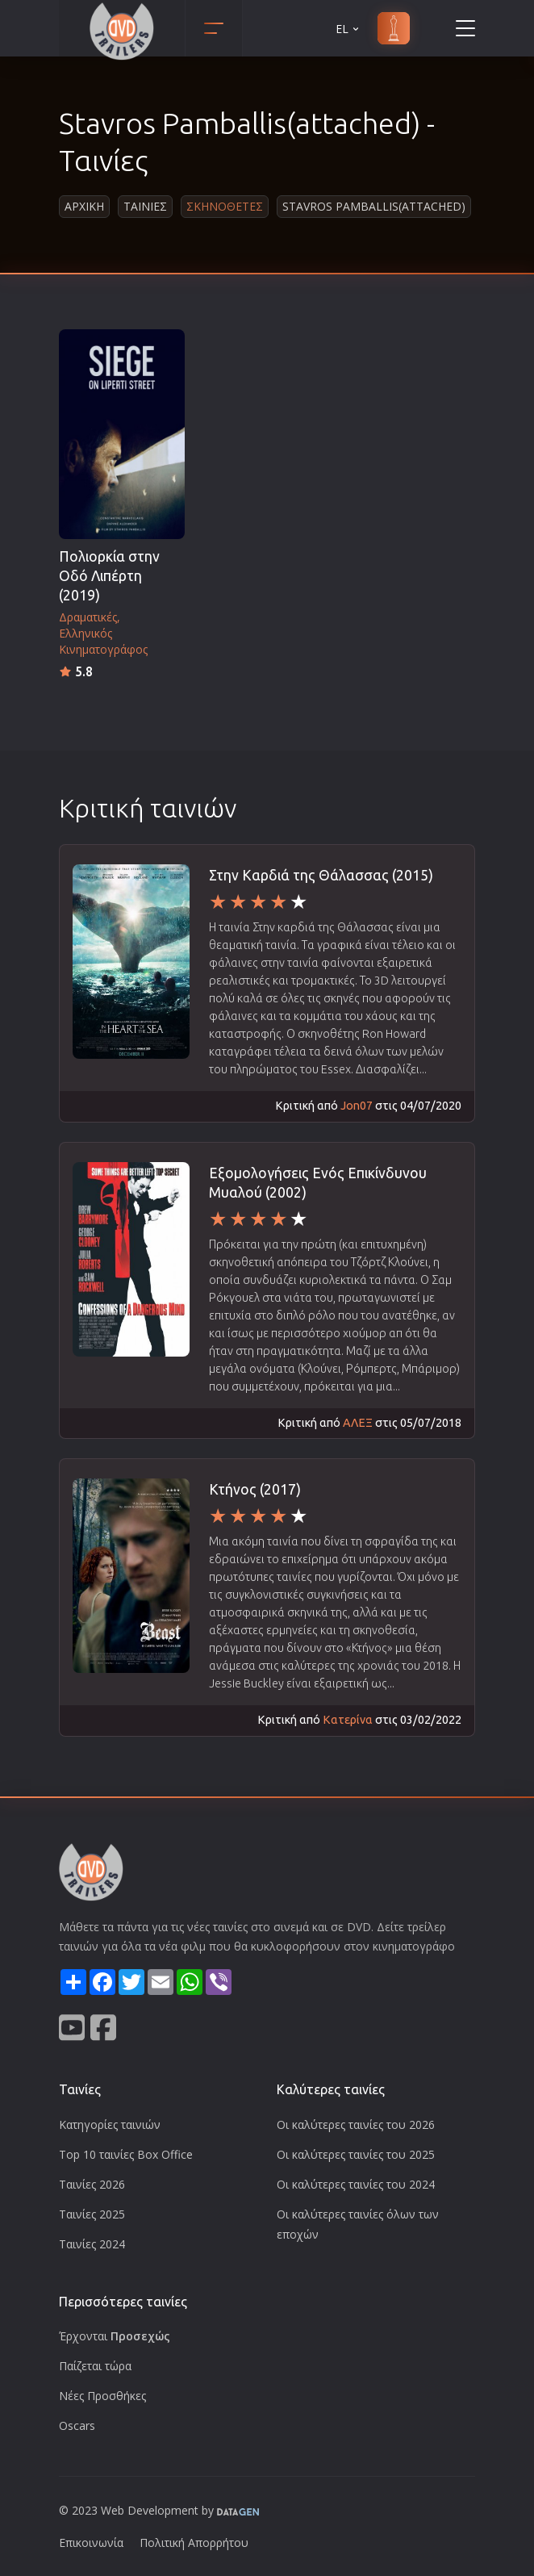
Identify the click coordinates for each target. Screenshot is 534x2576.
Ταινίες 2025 (92, 2214)
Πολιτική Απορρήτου (194, 2542)
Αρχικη (84, 206)
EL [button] (348, 28)
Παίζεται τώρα (95, 2365)
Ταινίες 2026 (92, 2184)
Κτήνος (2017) (255, 1489)
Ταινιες (145, 206)
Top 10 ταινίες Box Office (126, 2154)
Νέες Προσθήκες (102, 2395)
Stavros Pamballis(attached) (373, 206)
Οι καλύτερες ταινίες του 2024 (356, 2184)
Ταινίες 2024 (92, 2244)
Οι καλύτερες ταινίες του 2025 (356, 2154)
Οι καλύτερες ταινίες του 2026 (356, 2124)
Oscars (77, 2425)
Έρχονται (114, 2336)
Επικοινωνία (91, 2542)
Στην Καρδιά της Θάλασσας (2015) (321, 875)
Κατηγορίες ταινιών (110, 2124)
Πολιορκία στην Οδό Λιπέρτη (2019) (109, 576)
